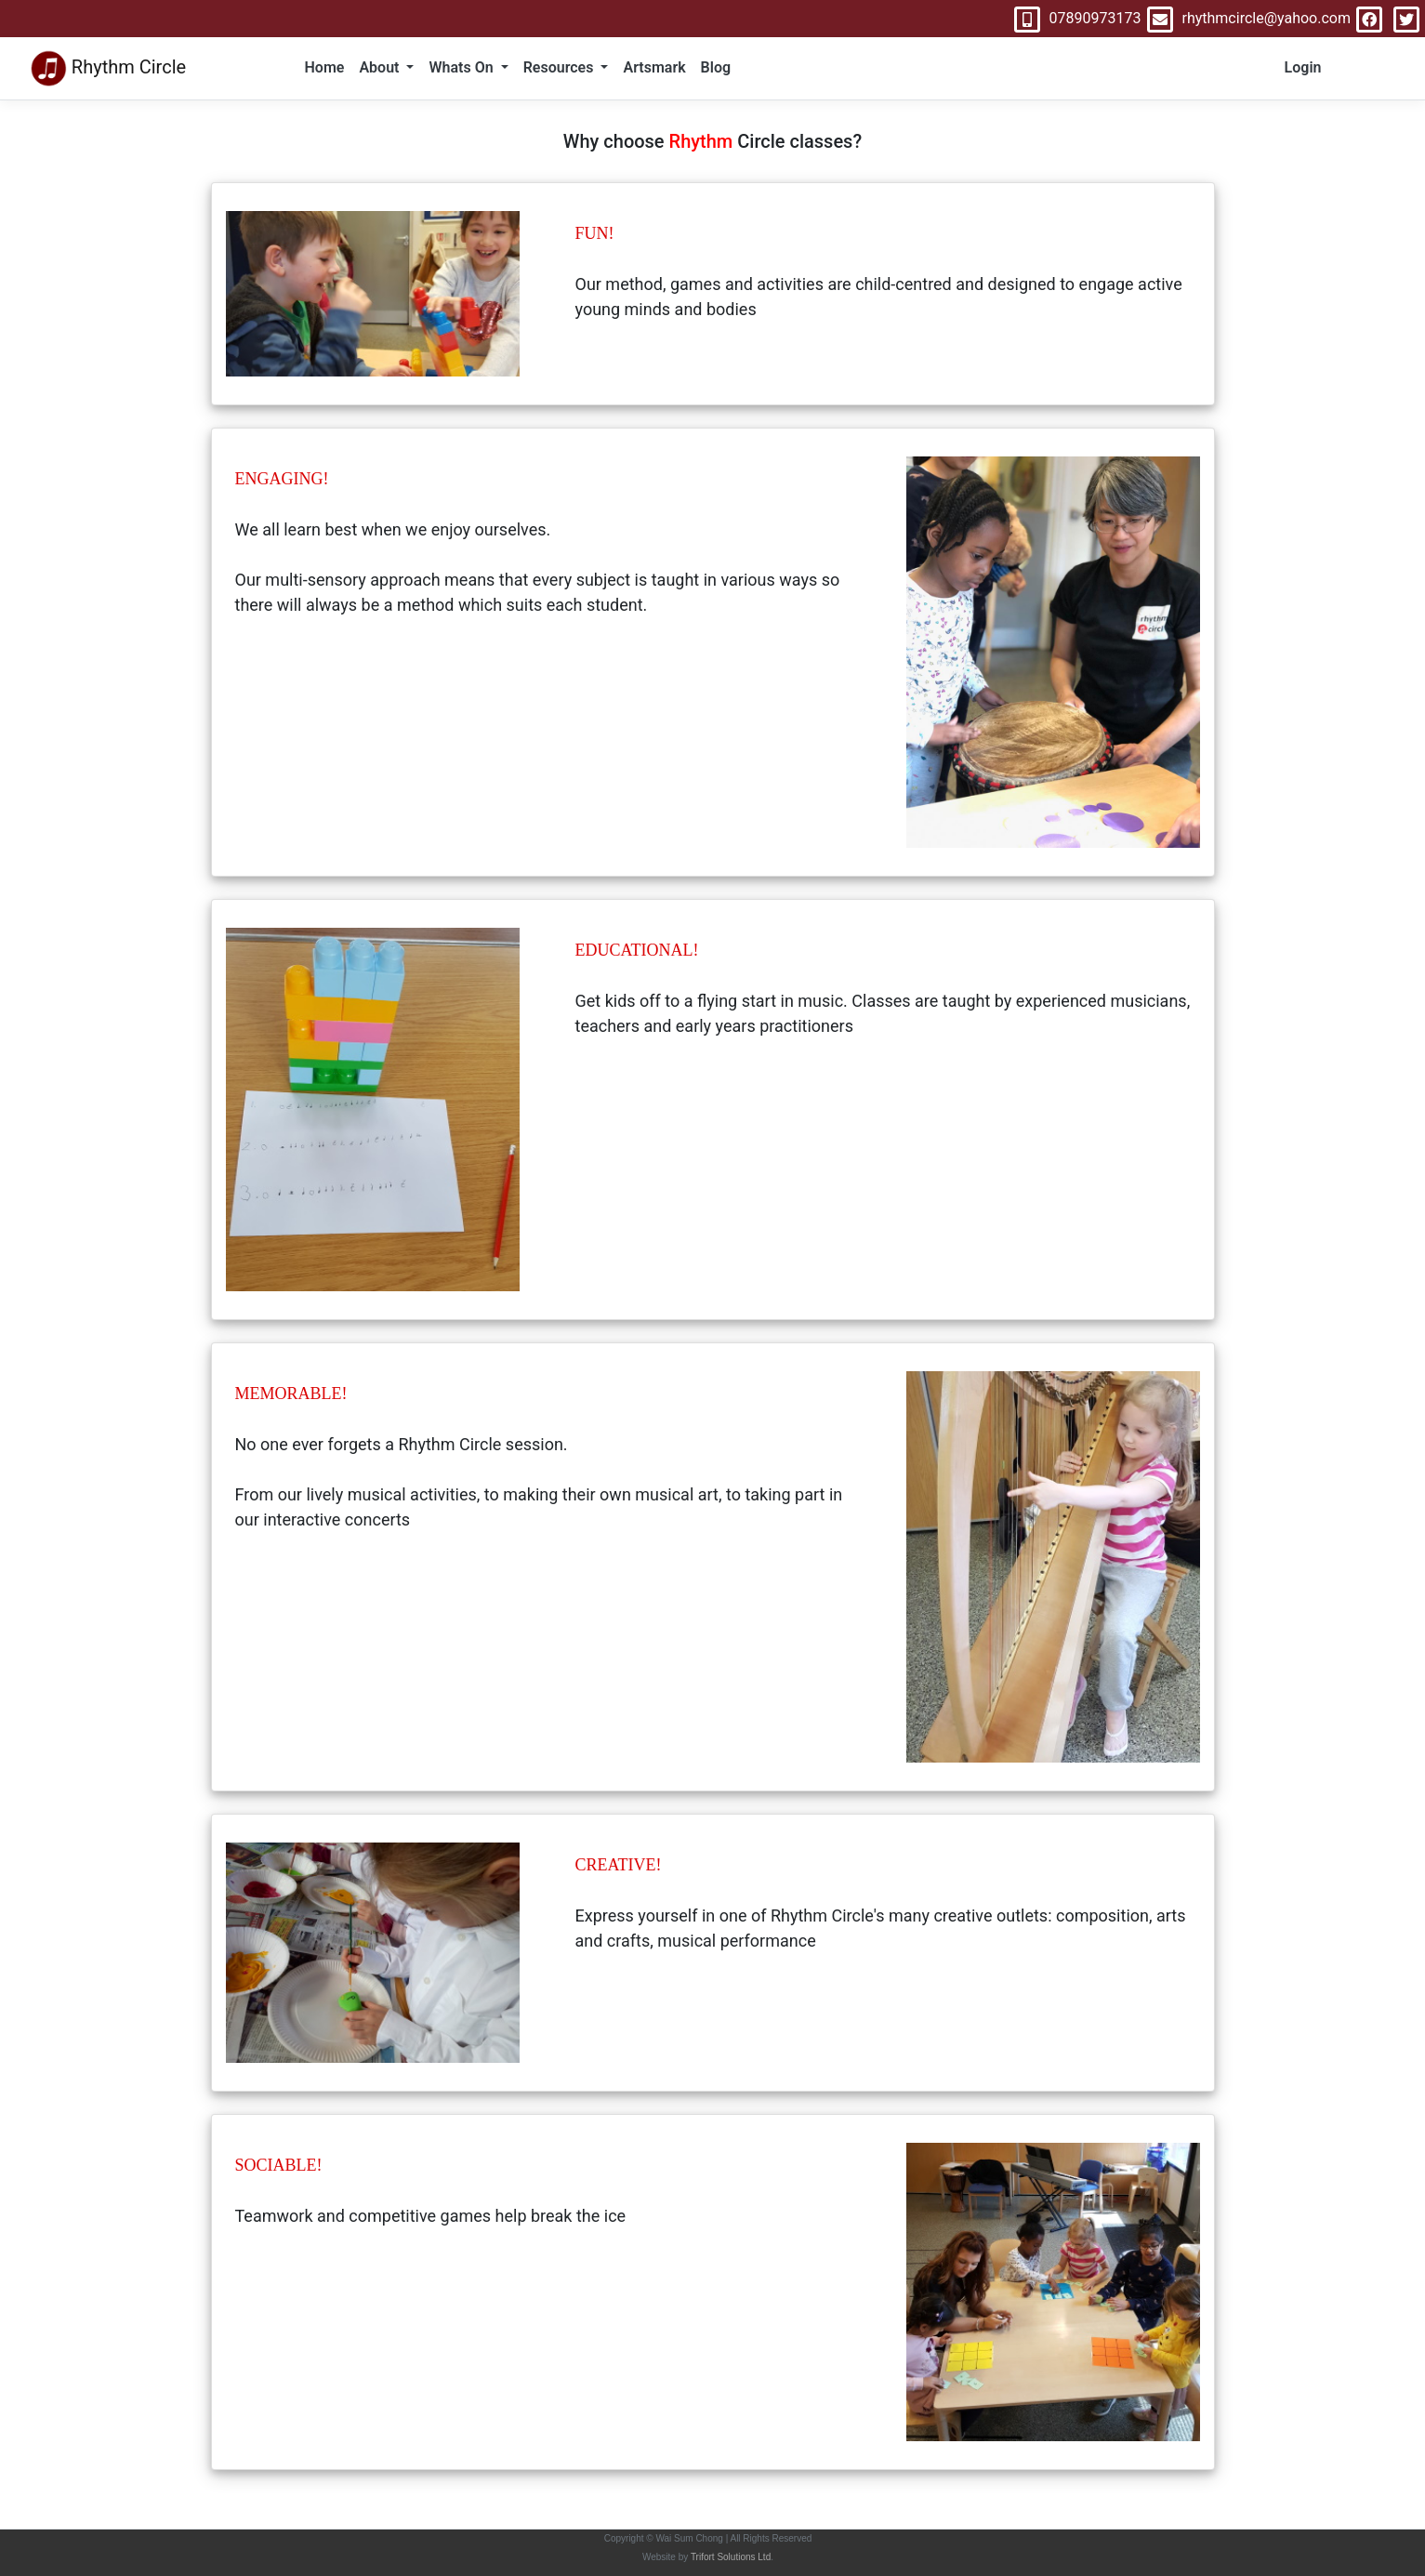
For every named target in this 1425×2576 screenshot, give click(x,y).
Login (1303, 67)
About (380, 67)
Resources (560, 67)
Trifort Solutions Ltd (731, 2557)
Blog (716, 67)
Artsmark (654, 67)
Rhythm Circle (108, 68)
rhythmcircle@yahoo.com (1246, 18)
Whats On (462, 67)
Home (325, 67)
